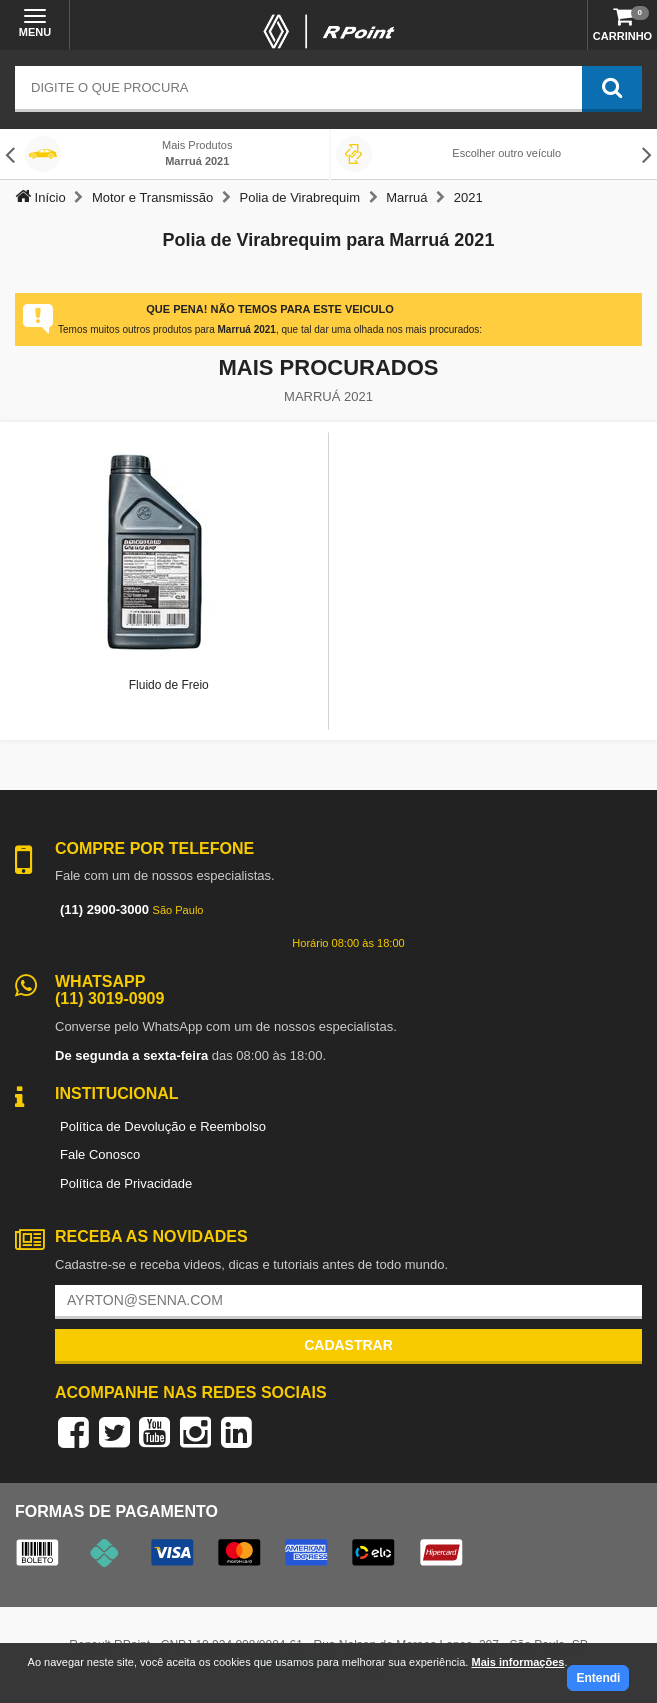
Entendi (598, 1678)
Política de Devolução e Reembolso (163, 1126)
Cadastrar (348, 1345)
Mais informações (517, 1662)
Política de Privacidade (126, 1183)
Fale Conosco (100, 1154)
